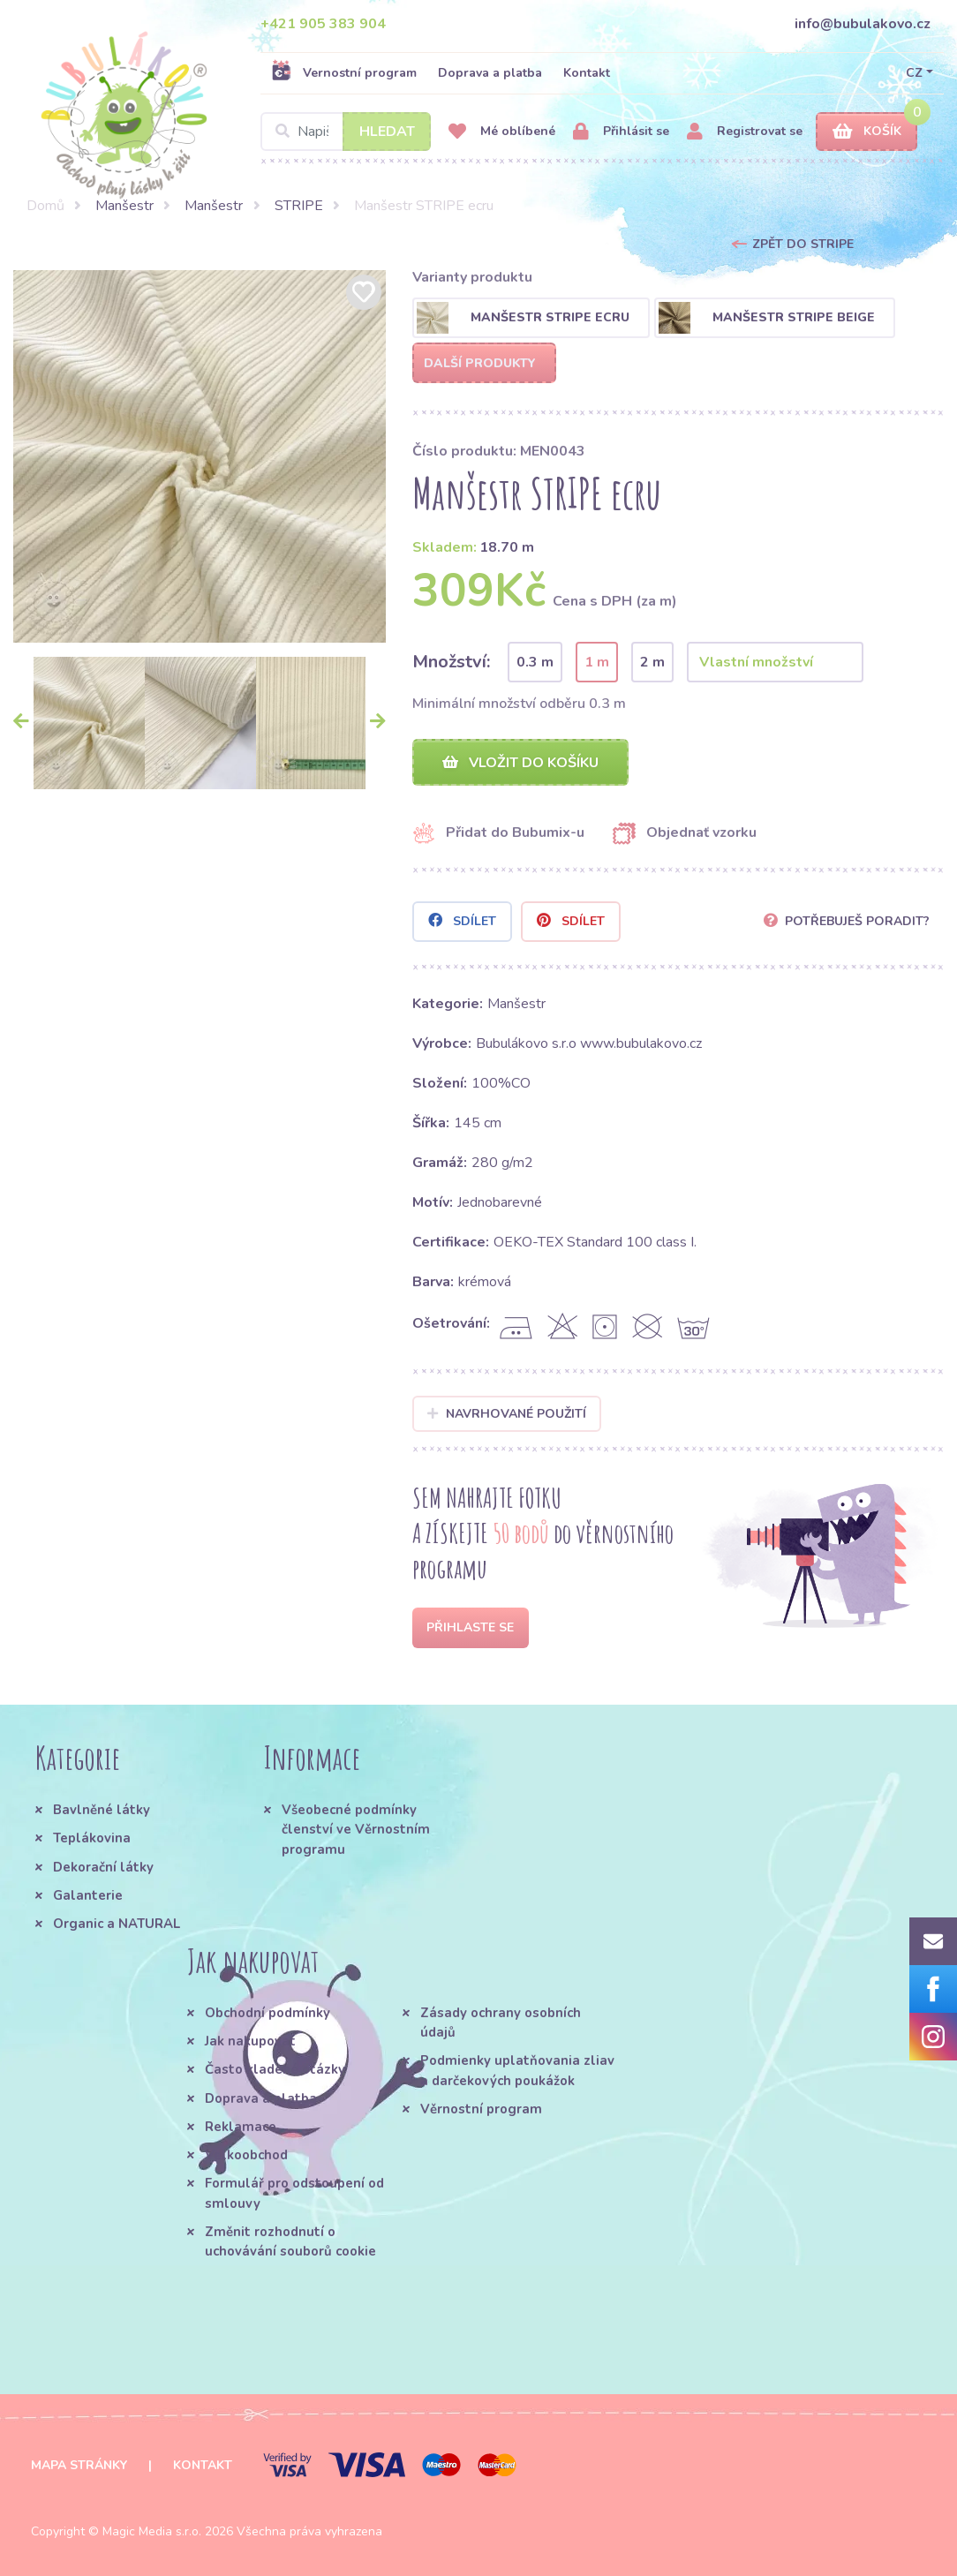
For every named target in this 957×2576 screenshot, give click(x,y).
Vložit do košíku (520, 762)
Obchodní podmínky (267, 2013)
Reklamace (240, 2126)
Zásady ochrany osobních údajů (500, 2022)
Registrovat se (745, 132)
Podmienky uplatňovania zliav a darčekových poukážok (517, 2071)
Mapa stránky (79, 2465)
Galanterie (88, 1895)
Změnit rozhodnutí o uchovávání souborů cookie (290, 2242)
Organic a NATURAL (116, 1924)
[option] (199, 456)
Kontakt (586, 72)
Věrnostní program (481, 2109)
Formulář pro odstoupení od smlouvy (294, 2193)
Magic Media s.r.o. (151, 2531)
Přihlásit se (621, 132)
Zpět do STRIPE (803, 244)
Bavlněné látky (101, 1810)
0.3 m (535, 662)
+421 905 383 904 (323, 24)
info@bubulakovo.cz (863, 24)
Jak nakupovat (250, 2041)
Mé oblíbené (501, 132)
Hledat (387, 131)
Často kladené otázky (275, 2070)
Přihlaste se (470, 1627)
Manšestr (124, 205)
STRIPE (299, 205)
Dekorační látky (103, 1867)
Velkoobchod (246, 2156)
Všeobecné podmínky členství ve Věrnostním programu (356, 1829)
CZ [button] (914, 72)
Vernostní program (344, 72)
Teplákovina (92, 1839)
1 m (596, 662)
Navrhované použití (507, 1413)
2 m (652, 662)
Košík (867, 132)
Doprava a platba (490, 72)
